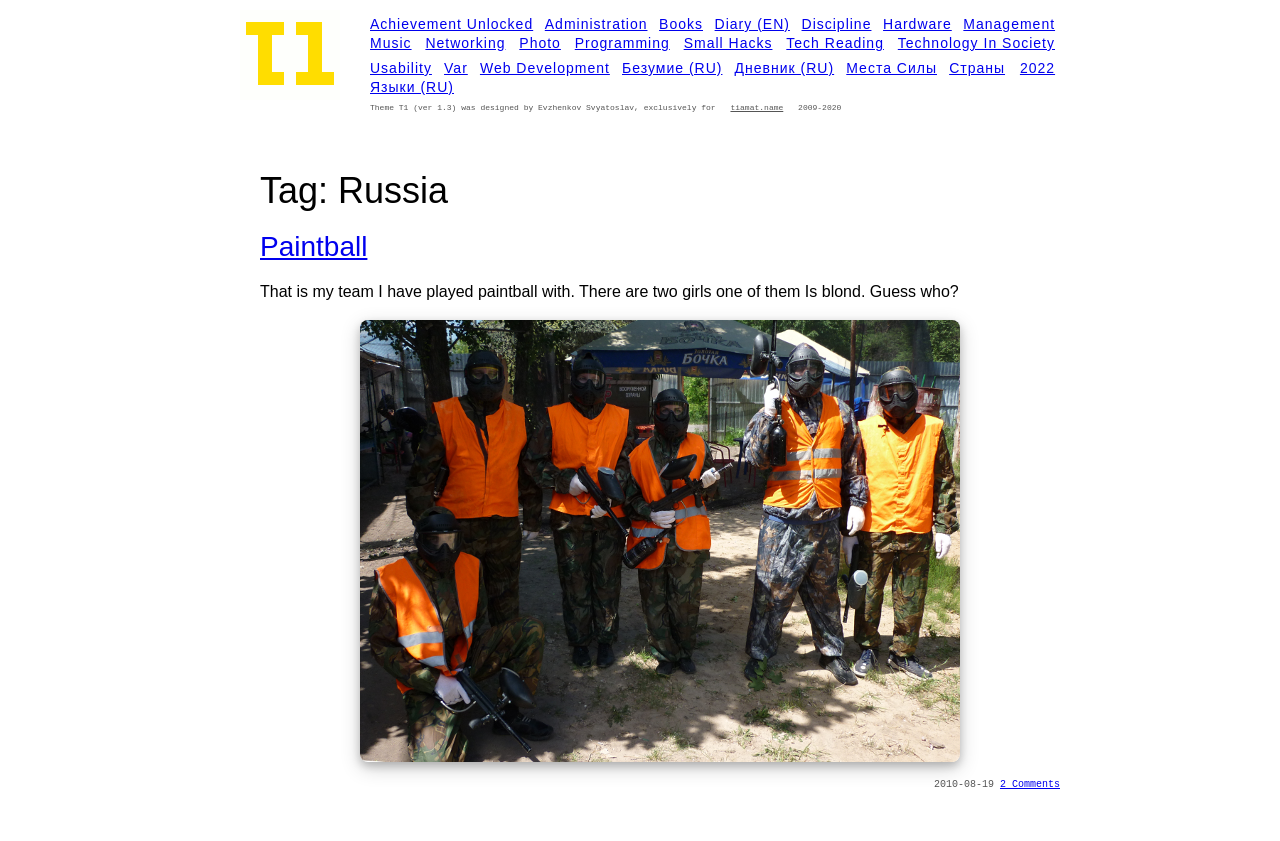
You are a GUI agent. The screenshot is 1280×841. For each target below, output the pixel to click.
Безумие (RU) (672, 68)
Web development (545, 68)
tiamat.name (756, 107)
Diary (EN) (752, 24)
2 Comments (1030, 784)
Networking (465, 43)
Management (1009, 24)
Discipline (837, 24)
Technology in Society (976, 43)
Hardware (917, 24)
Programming (622, 43)
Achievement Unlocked (451, 24)
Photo (540, 43)
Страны (977, 68)
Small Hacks (728, 43)
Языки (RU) (412, 87)
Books (681, 24)
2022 (1037, 68)
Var (456, 68)
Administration (596, 24)
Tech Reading (835, 43)
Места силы (891, 68)
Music (391, 43)
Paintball (313, 246)
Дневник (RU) (785, 68)
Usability (401, 68)
